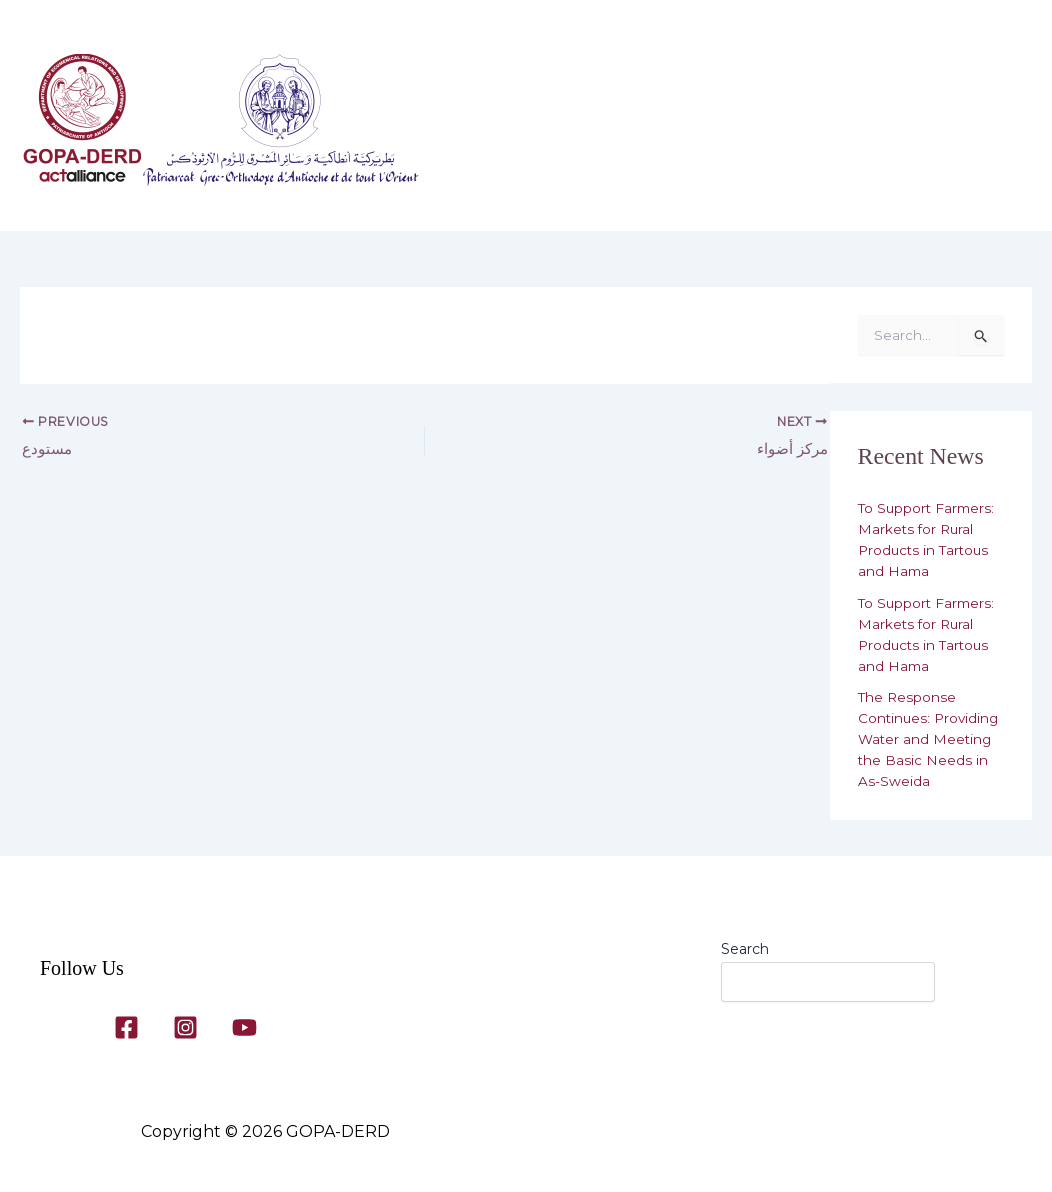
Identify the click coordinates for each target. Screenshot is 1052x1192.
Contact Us (902, 126)
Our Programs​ (701, 126)
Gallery (802, 126)
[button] (615, 126)
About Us (582, 126)
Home (490, 126)
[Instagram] (185, 1027)
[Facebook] (126, 1027)
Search (745, 949)
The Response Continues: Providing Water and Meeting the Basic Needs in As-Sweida (930, 739)
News (497, 196)
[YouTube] (244, 1027)
